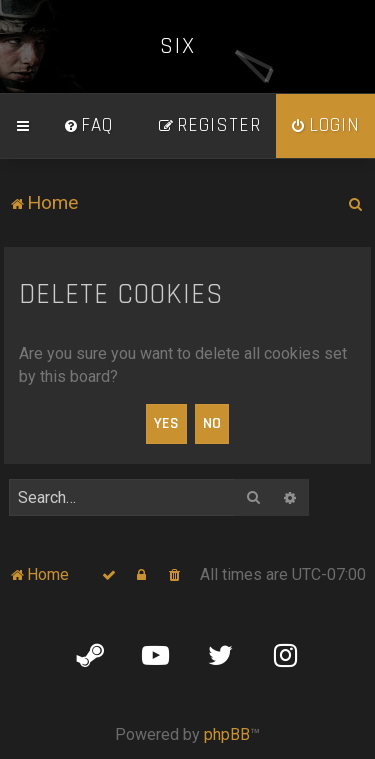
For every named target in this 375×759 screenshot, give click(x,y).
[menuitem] (88, 126)
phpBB (227, 734)
